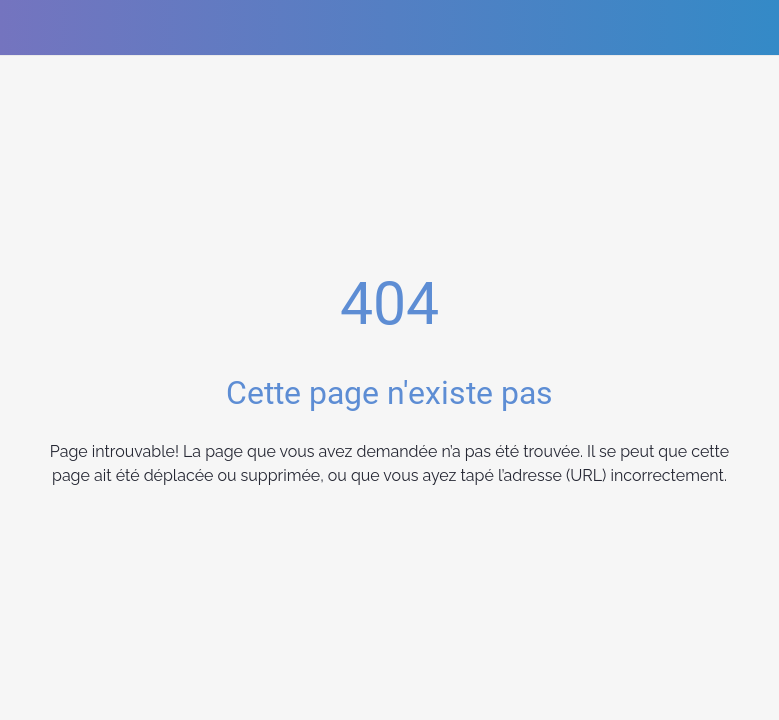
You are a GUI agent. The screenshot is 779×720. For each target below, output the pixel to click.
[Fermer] (28, 28)
